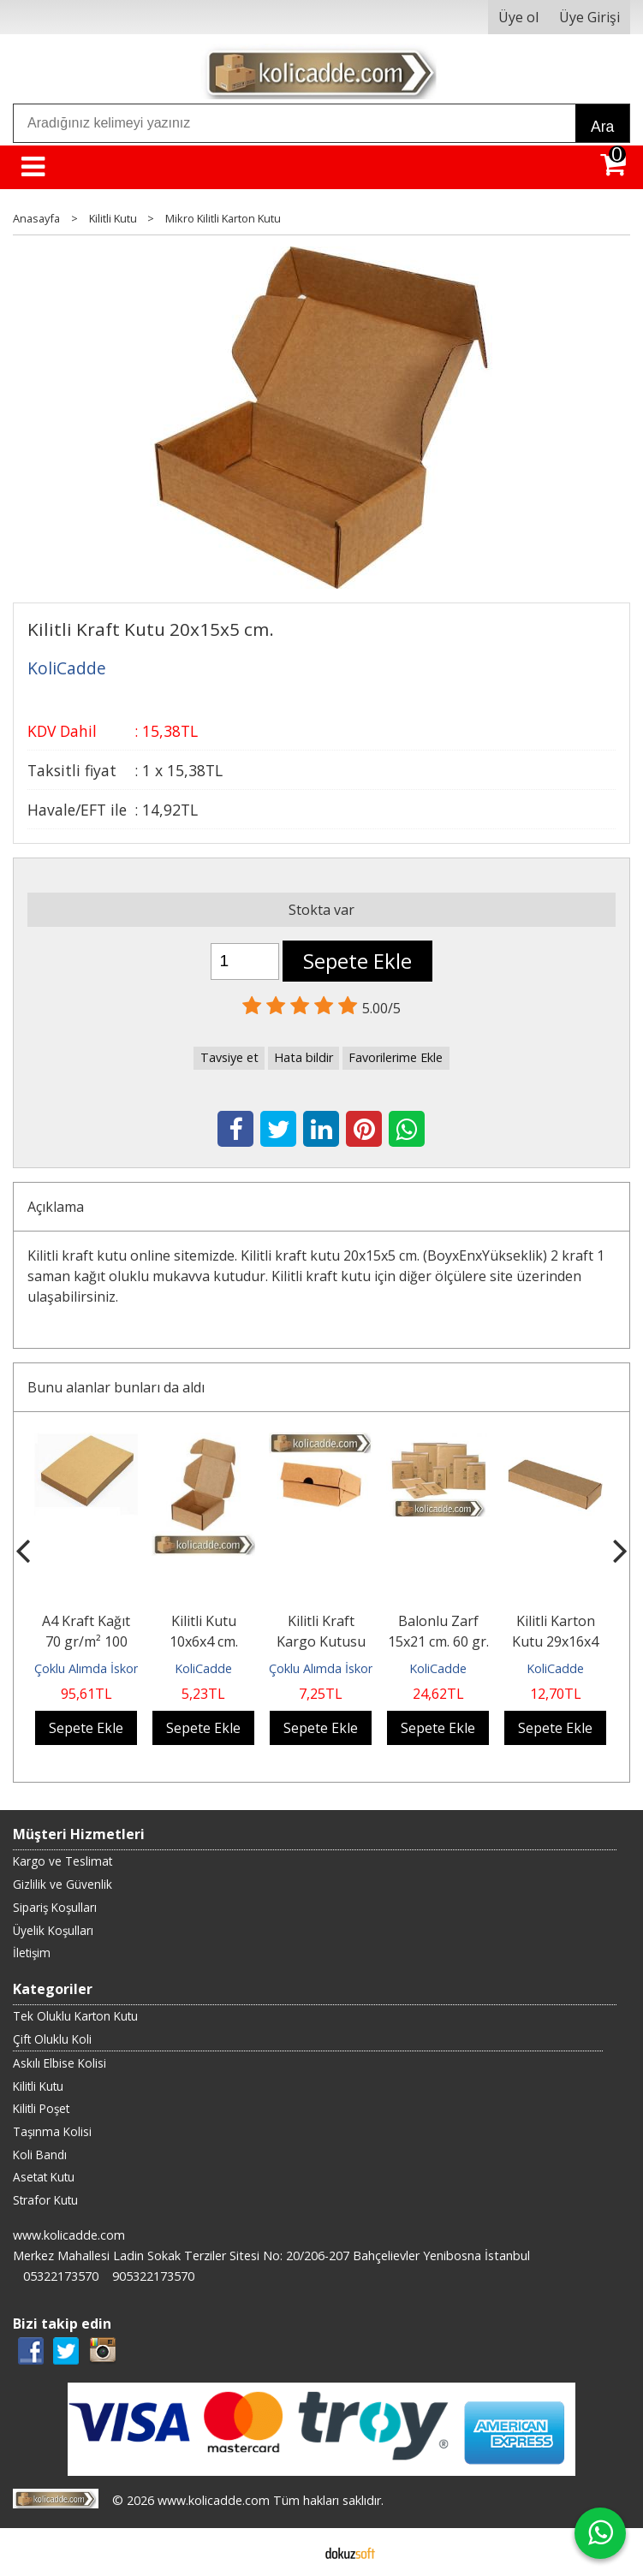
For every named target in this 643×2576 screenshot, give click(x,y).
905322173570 (153, 2276)
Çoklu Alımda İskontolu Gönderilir (127, 1668)
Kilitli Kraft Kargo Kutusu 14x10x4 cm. (321, 1641)
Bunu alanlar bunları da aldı (116, 1387)
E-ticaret (294, 2552)
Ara (602, 126)
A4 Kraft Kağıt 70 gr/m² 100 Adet (86, 1641)
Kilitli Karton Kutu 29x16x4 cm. (555, 1641)
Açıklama (55, 1206)
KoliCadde (203, 1668)
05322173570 (60, 2276)
